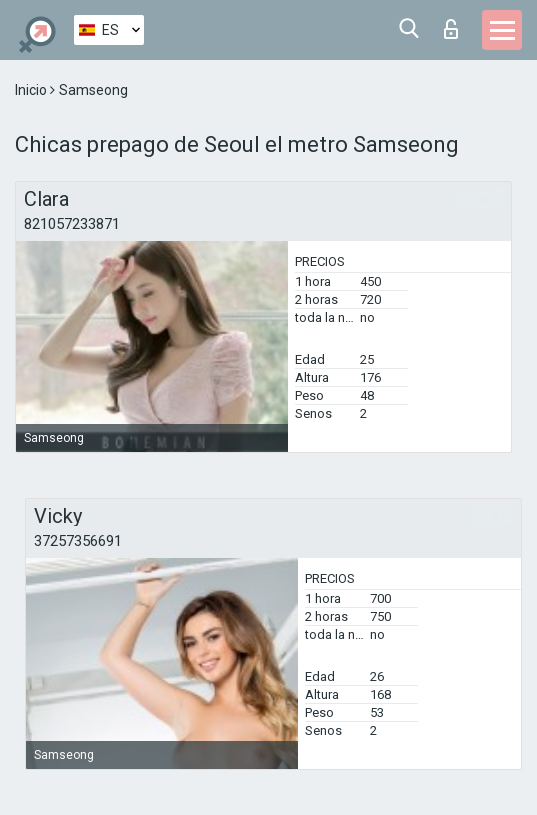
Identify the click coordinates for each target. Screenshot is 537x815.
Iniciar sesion (451, 29)
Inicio (32, 90)
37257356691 (78, 541)
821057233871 (72, 224)
